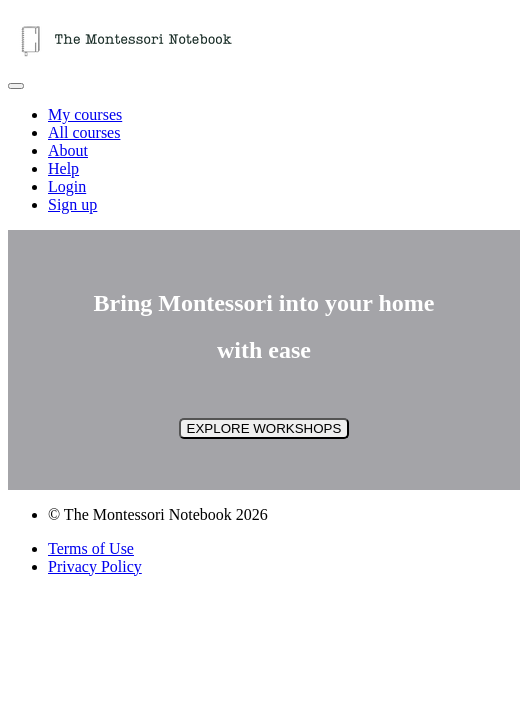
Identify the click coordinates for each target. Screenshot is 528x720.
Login (67, 186)
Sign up (72, 204)
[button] (16, 86)
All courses (84, 132)
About (68, 150)
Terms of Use (91, 548)
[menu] (264, 160)
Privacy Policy (95, 566)
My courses (85, 114)
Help (63, 168)
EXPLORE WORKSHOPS (264, 428)
